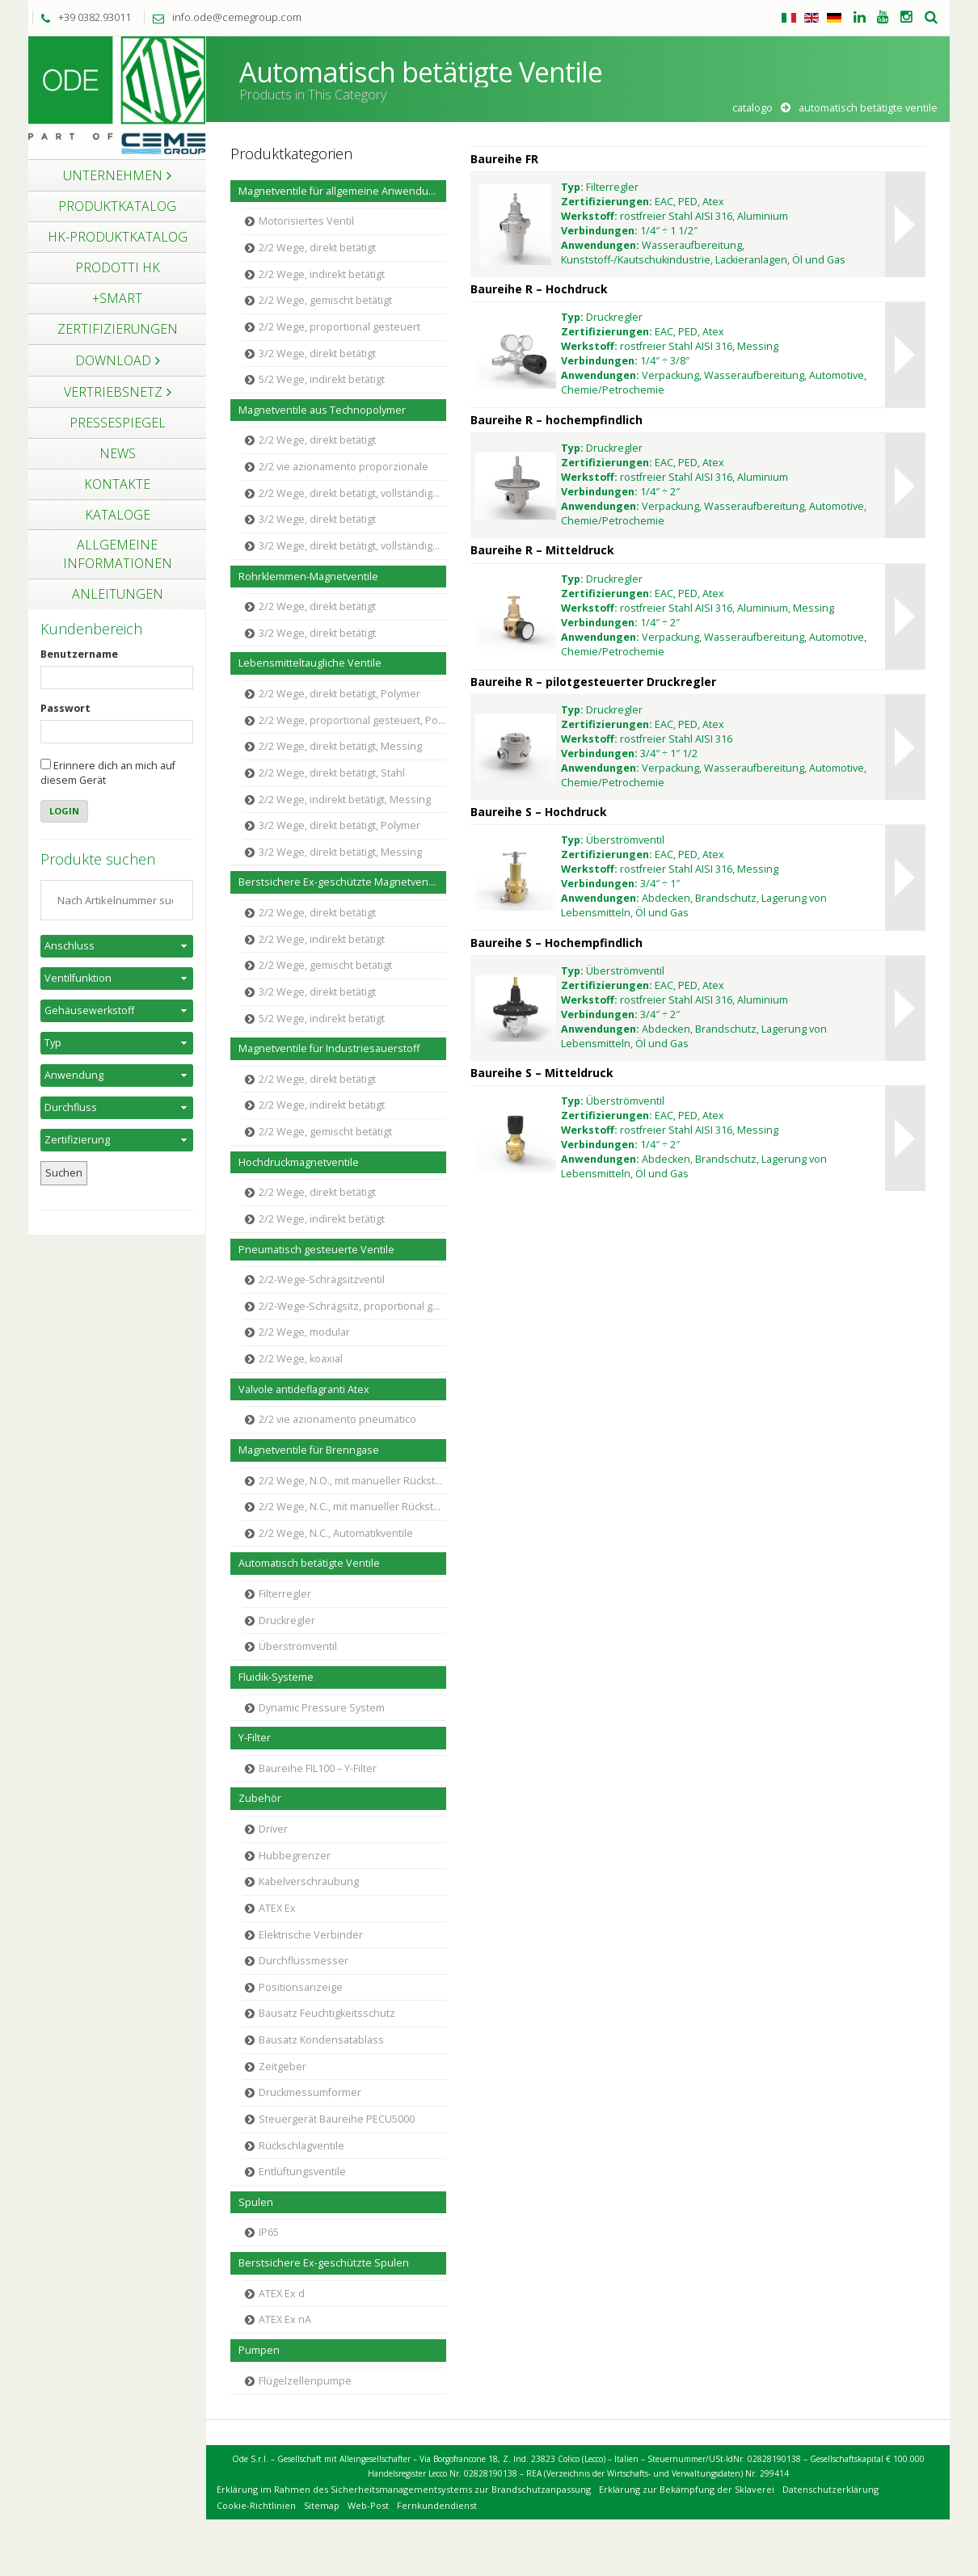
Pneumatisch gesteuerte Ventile (316, 1249)
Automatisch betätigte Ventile (309, 1563)
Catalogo (752, 108)
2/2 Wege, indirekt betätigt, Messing (345, 799)
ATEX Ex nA (285, 2319)
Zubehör (259, 1798)
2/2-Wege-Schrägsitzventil (322, 1279)
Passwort (65, 708)
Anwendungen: (600, 245)
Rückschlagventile (301, 2146)
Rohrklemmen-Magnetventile (308, 576)
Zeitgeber (282, 2066)
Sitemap (321, 2505)
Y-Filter (254, 1738)
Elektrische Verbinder (311, 1935)
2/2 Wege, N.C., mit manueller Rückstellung (352, 1506)
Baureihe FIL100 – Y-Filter (318, 1768)
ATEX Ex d (282, 2293)
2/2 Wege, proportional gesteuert (339, 327)
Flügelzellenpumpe (305, 2381)
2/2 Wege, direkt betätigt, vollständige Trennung (352, 493)
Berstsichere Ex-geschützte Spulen (323, 2263)
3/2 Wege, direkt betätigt (317, 353)
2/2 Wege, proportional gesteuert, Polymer (352, 720)
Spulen (255, 2202)
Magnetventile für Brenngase (308, 1450)
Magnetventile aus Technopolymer (322, 410)
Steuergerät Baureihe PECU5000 (337, 2119)
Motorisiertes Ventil (306, 221)
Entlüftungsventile (302, 2171)
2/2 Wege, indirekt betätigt (322, 274)
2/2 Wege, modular (304, 1332)
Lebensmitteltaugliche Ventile (310, 663)
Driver (273, 1829)
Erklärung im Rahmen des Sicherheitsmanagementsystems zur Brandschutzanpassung (404, 2489)
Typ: (572, 187)
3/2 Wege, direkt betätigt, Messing (340, 852)
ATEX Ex (277, 1908)
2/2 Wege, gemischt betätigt (325, 300)
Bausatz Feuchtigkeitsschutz (327, 2013)
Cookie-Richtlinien (256, 2505)
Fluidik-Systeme (276, 1677)
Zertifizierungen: (606, 201)
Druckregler (287, 1620)
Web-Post (368, 2505)
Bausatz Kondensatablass (321, 2040)
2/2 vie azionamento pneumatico (337, 1419)
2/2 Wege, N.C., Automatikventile (336, 1533)
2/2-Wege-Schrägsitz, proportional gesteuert (352, 1306)
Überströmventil (298, 1646)
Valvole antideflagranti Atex (303, 1389)
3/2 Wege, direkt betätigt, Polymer (339, 825)
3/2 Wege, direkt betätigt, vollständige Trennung (352, 546)
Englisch (811, 18)
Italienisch (789, 18)
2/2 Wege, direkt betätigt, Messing (340, 746)
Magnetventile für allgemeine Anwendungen (342, 191)
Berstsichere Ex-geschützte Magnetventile (340, 882)
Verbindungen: (599, 231)
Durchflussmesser (303, 1961)
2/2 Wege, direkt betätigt (317, 248)
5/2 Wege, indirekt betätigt (322, 379)
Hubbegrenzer (295, 1856)
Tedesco (834, 18)
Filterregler (285, 1594)
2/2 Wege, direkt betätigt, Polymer (339, 694)
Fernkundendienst (437, 2505)
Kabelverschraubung (309, 1881)
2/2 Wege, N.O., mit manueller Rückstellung (352, 1481)
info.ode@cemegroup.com (223, 17)
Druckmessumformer (310, 2092)
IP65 (269, 2232)
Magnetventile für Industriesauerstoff (328, 1048)
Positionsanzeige (301, 1987)
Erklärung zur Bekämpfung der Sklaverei (686, 2489)
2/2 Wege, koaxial (301, 1359)
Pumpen (259, 2350)
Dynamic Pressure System (322, 1708)
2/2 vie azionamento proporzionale (343, 467)
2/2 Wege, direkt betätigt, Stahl (332, 773)
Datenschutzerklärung (830, 2489)
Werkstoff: (589, 216)
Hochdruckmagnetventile (298, 1162)
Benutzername (79, 654)
